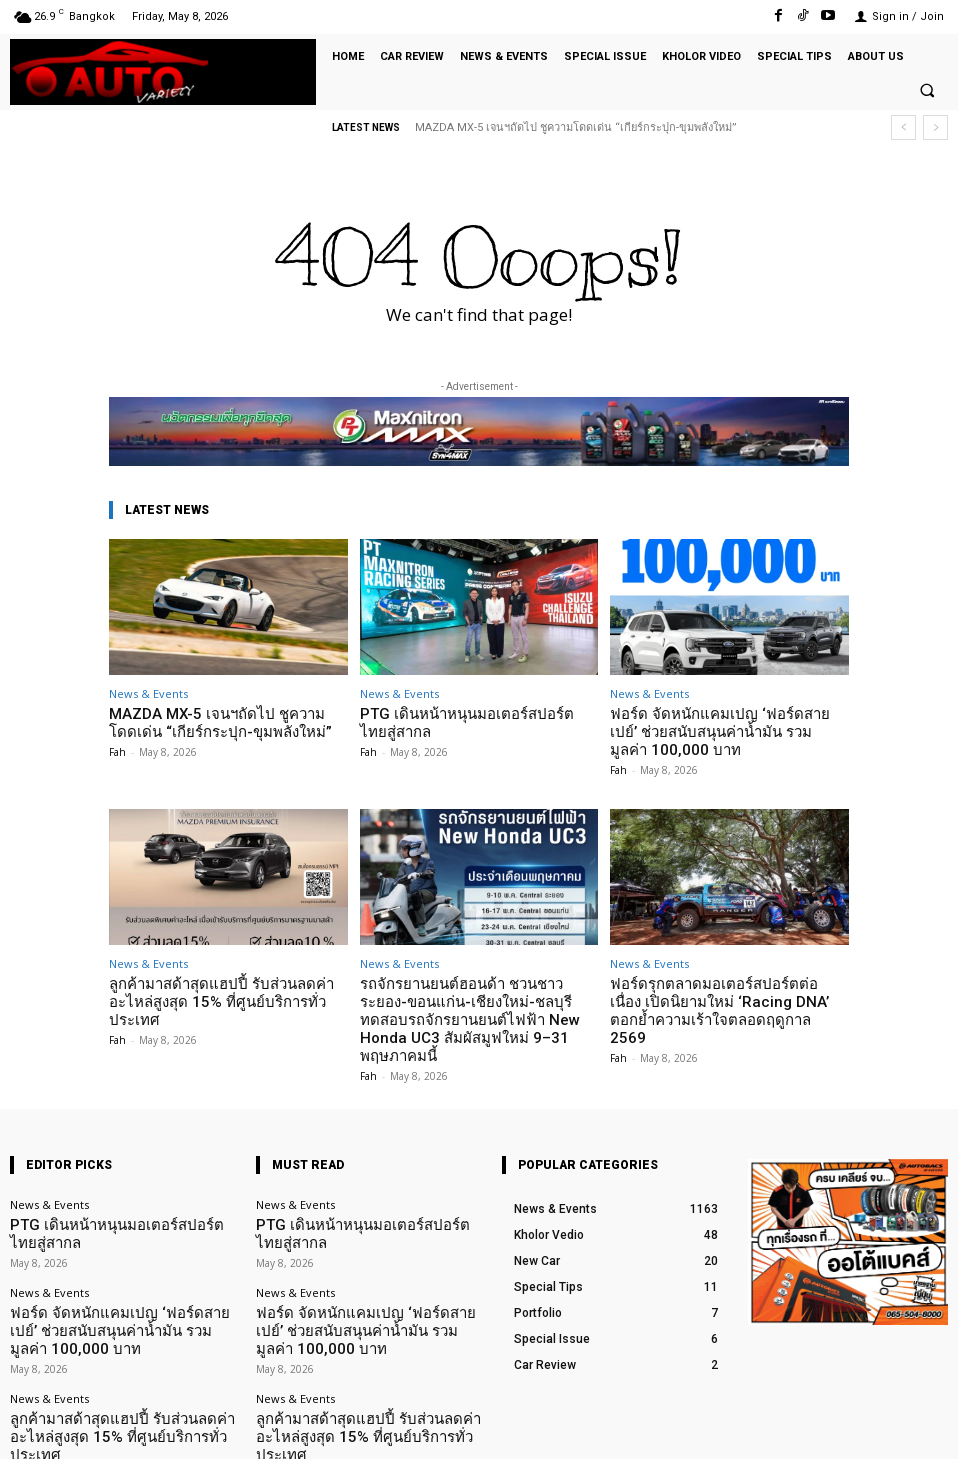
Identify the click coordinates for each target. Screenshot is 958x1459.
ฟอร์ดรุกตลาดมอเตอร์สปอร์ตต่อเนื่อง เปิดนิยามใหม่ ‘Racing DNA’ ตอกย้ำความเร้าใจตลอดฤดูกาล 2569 (723, 975)
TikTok (830, 1427)
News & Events (148, 693)
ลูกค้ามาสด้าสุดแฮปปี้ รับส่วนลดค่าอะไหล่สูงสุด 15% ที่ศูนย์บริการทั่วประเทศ (225, 967)
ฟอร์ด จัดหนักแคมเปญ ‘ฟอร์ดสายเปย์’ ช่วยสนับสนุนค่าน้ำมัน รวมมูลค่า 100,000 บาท (728, 720)
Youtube (925, 1427)
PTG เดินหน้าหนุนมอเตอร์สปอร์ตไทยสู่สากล (117, 1171)
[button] (927, 90)
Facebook (731, 1427)
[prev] (903, 127)
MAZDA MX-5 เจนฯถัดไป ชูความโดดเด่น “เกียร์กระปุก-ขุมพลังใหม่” (576, 127)
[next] (935, 127)
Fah (117, 747)
